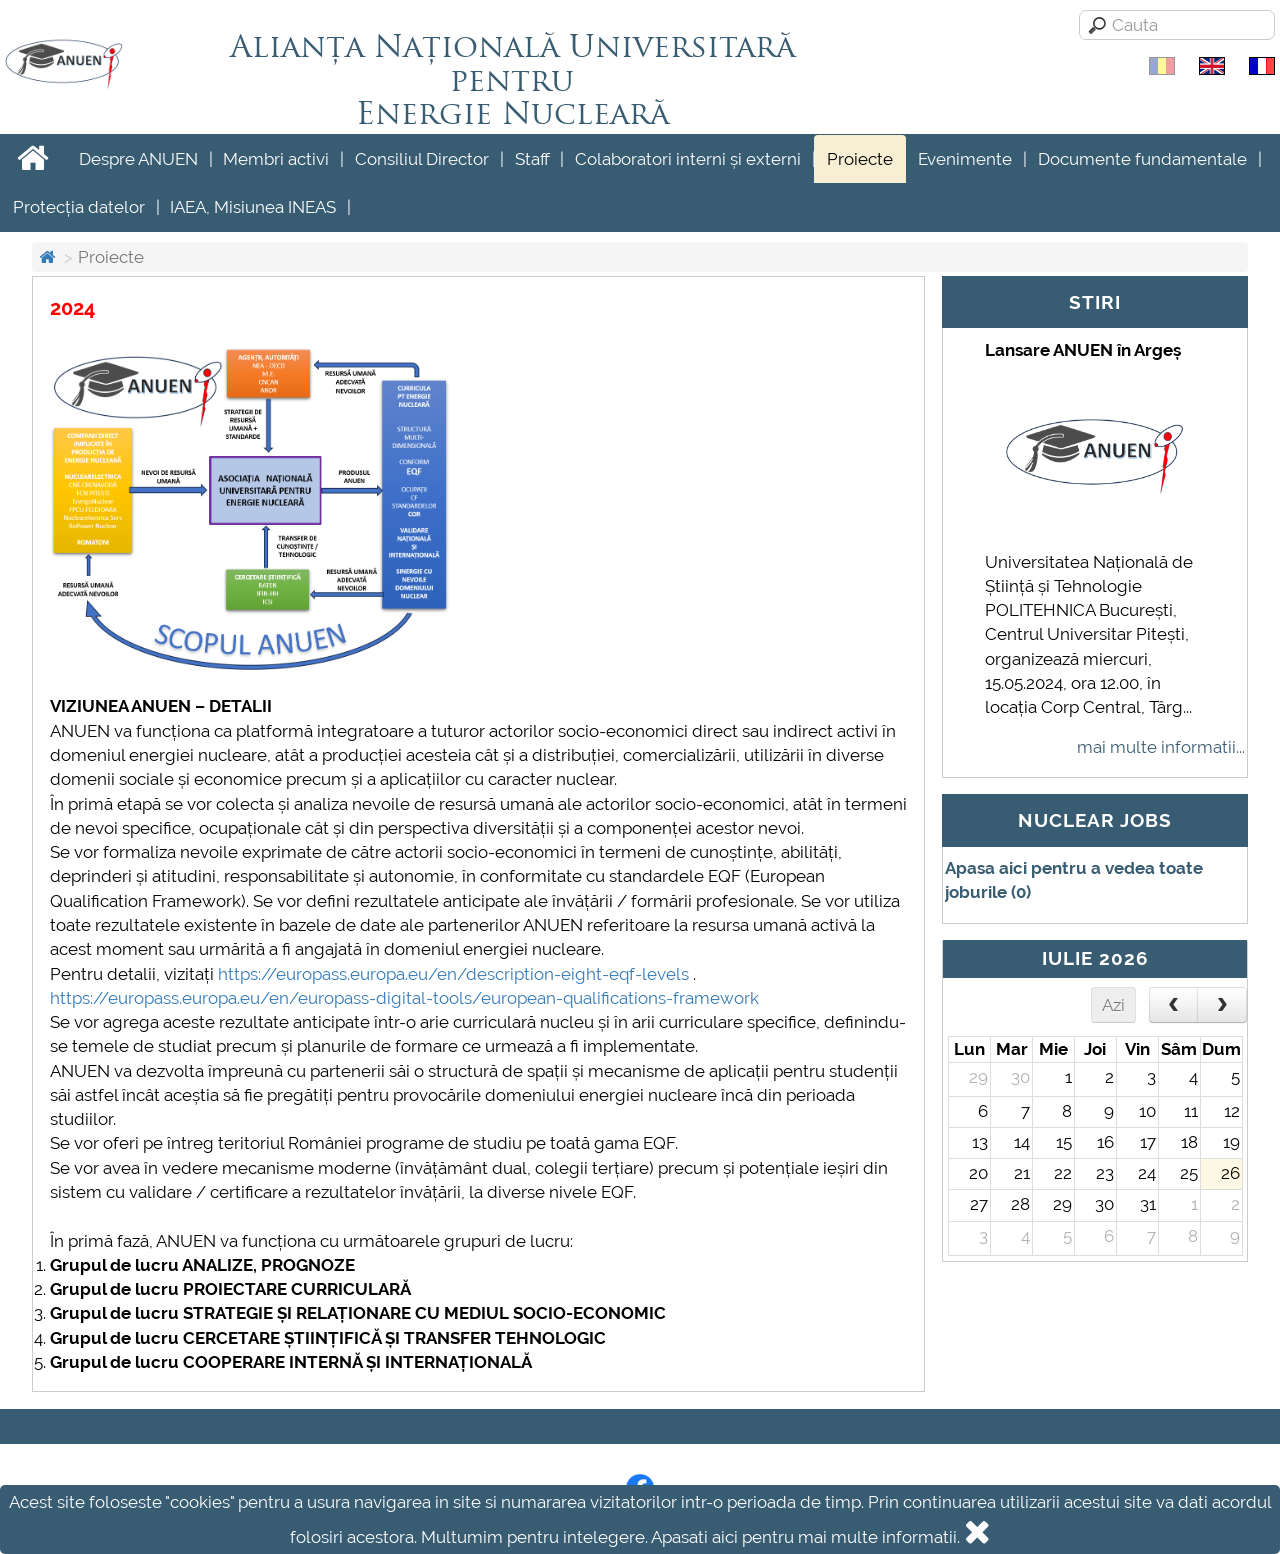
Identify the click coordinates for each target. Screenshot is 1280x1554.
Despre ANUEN (138, 159)
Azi (1113, 1005)
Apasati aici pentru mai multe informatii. (805, 1537)
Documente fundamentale (1142, 159)
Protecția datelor (79, 207)
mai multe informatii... (1161, 747)
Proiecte (860, 159)
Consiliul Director (422, 159)
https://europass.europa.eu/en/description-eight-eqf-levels (453, 974)
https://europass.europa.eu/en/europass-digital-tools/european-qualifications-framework (404, 998)
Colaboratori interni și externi (688, 159)
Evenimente (965, 159)
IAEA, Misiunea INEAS (253, 207)
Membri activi (276, 159)
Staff (532, 159)
